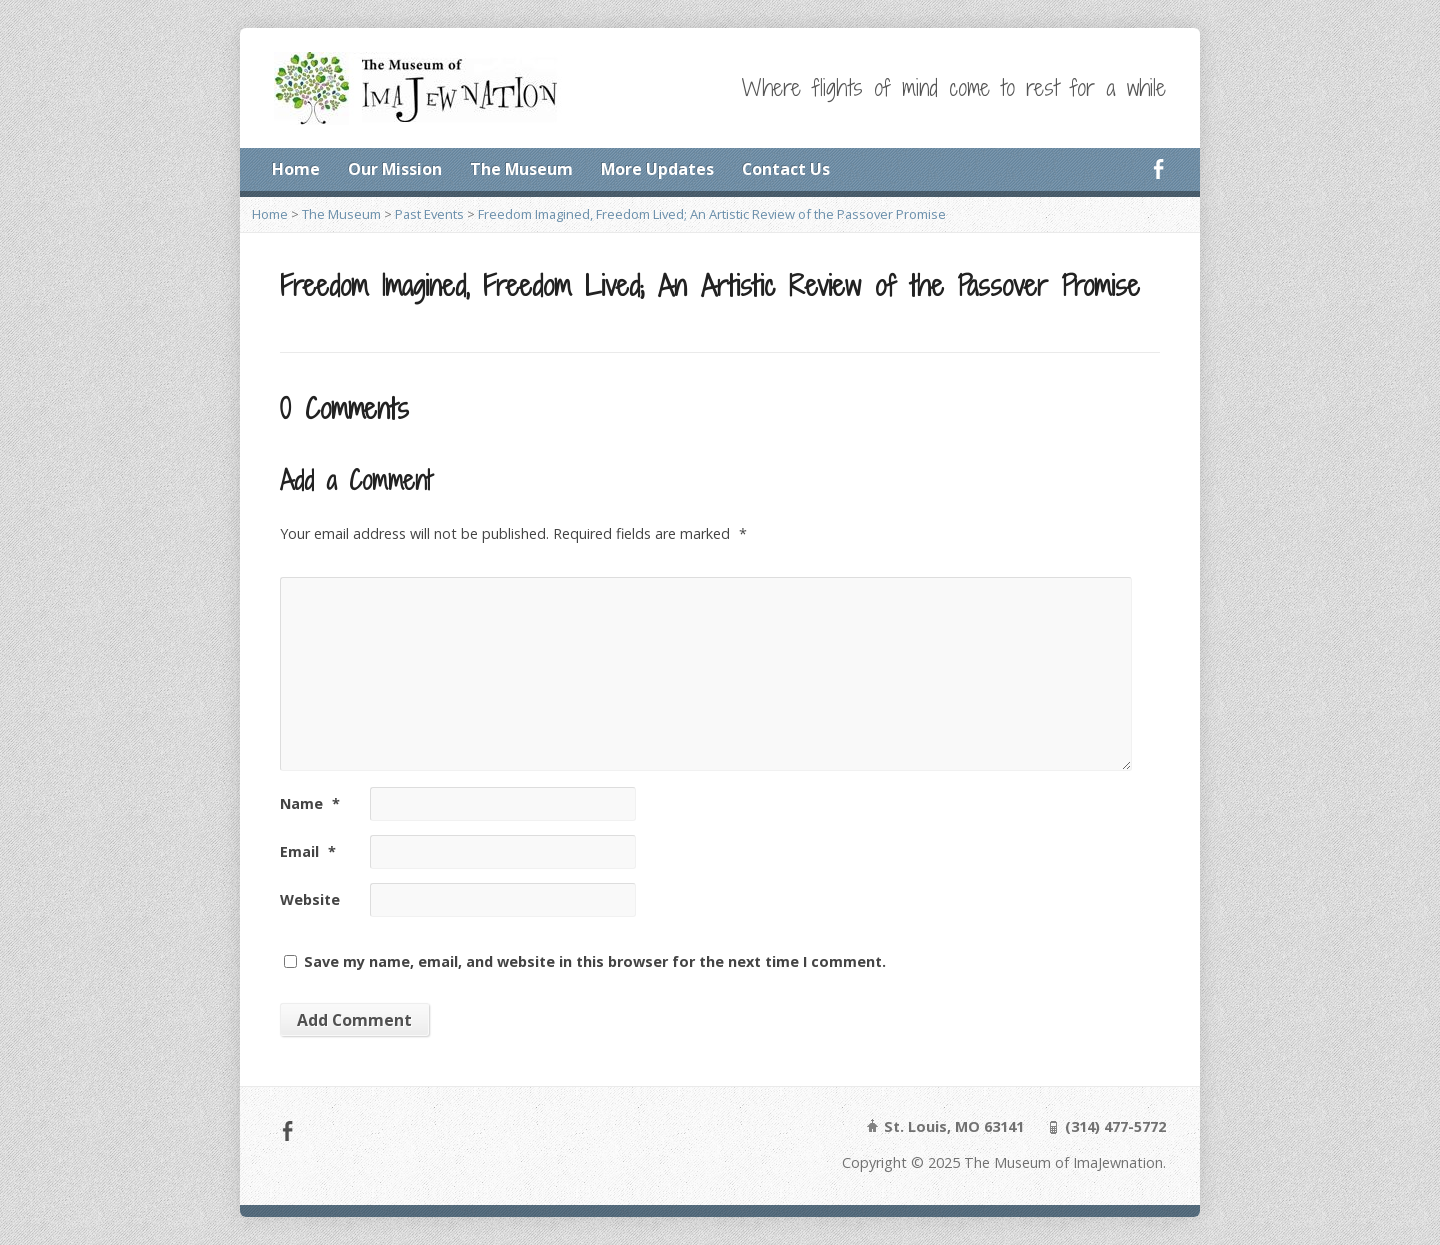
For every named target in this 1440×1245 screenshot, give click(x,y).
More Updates (657, 169)
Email (308, 851)
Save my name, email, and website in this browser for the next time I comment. (595, 961)
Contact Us (786, 169)
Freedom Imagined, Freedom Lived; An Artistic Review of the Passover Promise (712, 214)
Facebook (1158, 168)
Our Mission (395, 169)
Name (310, 803)
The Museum (521, 169)
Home (296, 169)
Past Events (429, 214)
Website (310, 899)
